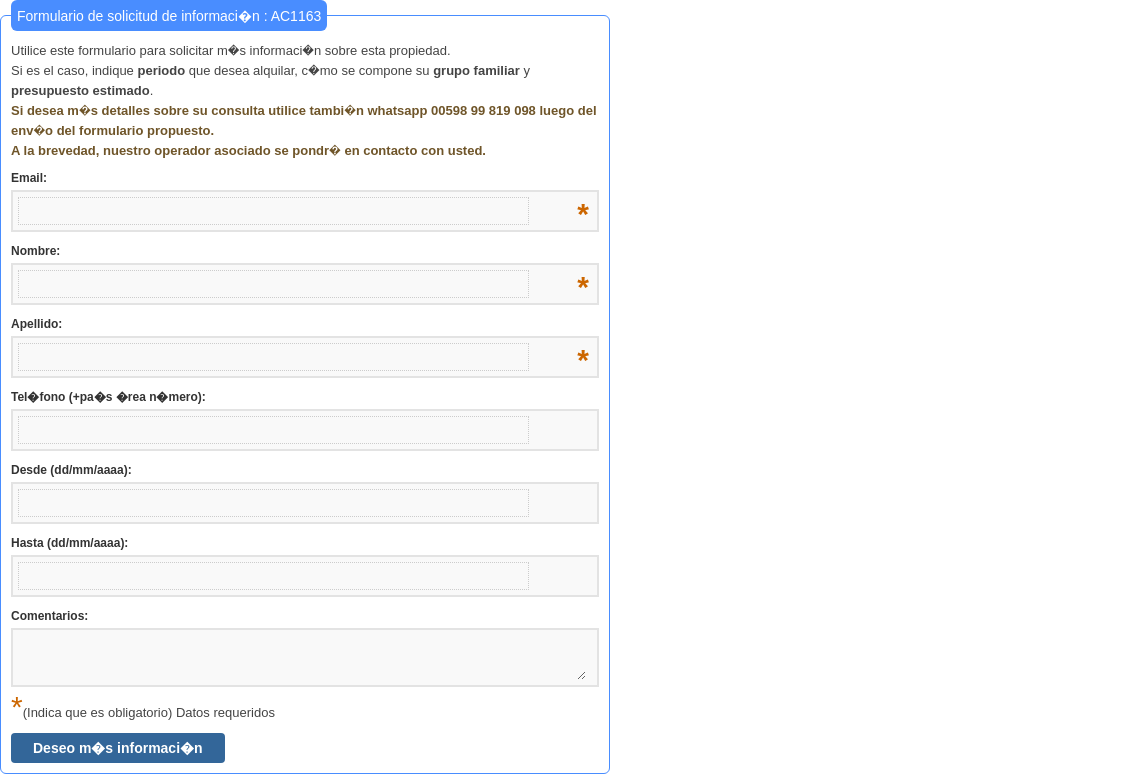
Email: (300, 179)
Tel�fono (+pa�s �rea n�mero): (108, 397)
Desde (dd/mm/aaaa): (71, 470)
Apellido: (300, 325)
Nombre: (300, 252)
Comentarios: (49, 616)
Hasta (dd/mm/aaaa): (69, 543)
